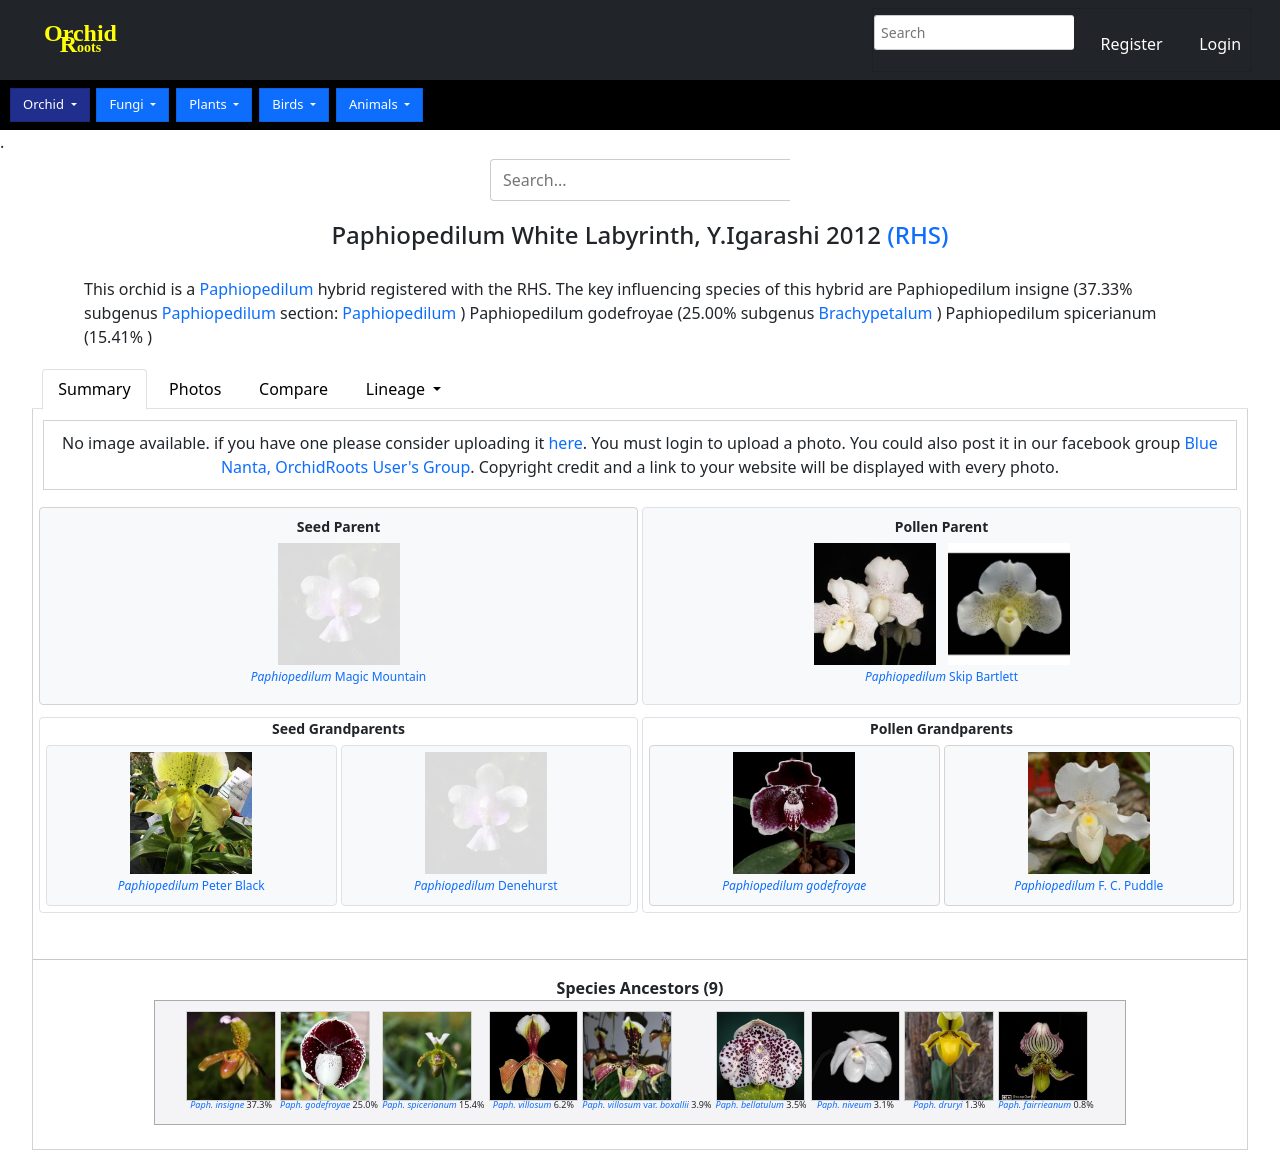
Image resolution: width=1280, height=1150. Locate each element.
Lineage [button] (397, 389)
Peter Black (191, 885)
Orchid (45, 104)
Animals (375, 104)
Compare (293, 389)
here (565, 443)
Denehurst (486, 885)
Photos (195, 389)
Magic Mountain (339, 676)
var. (635, 1104)
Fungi (128, 104)
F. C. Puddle (1088, 885)
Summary (94, 389)
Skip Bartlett (941, 676)
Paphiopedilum (257, 289)
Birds (289, 104)
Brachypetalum (876, 313)
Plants (209, 104)
